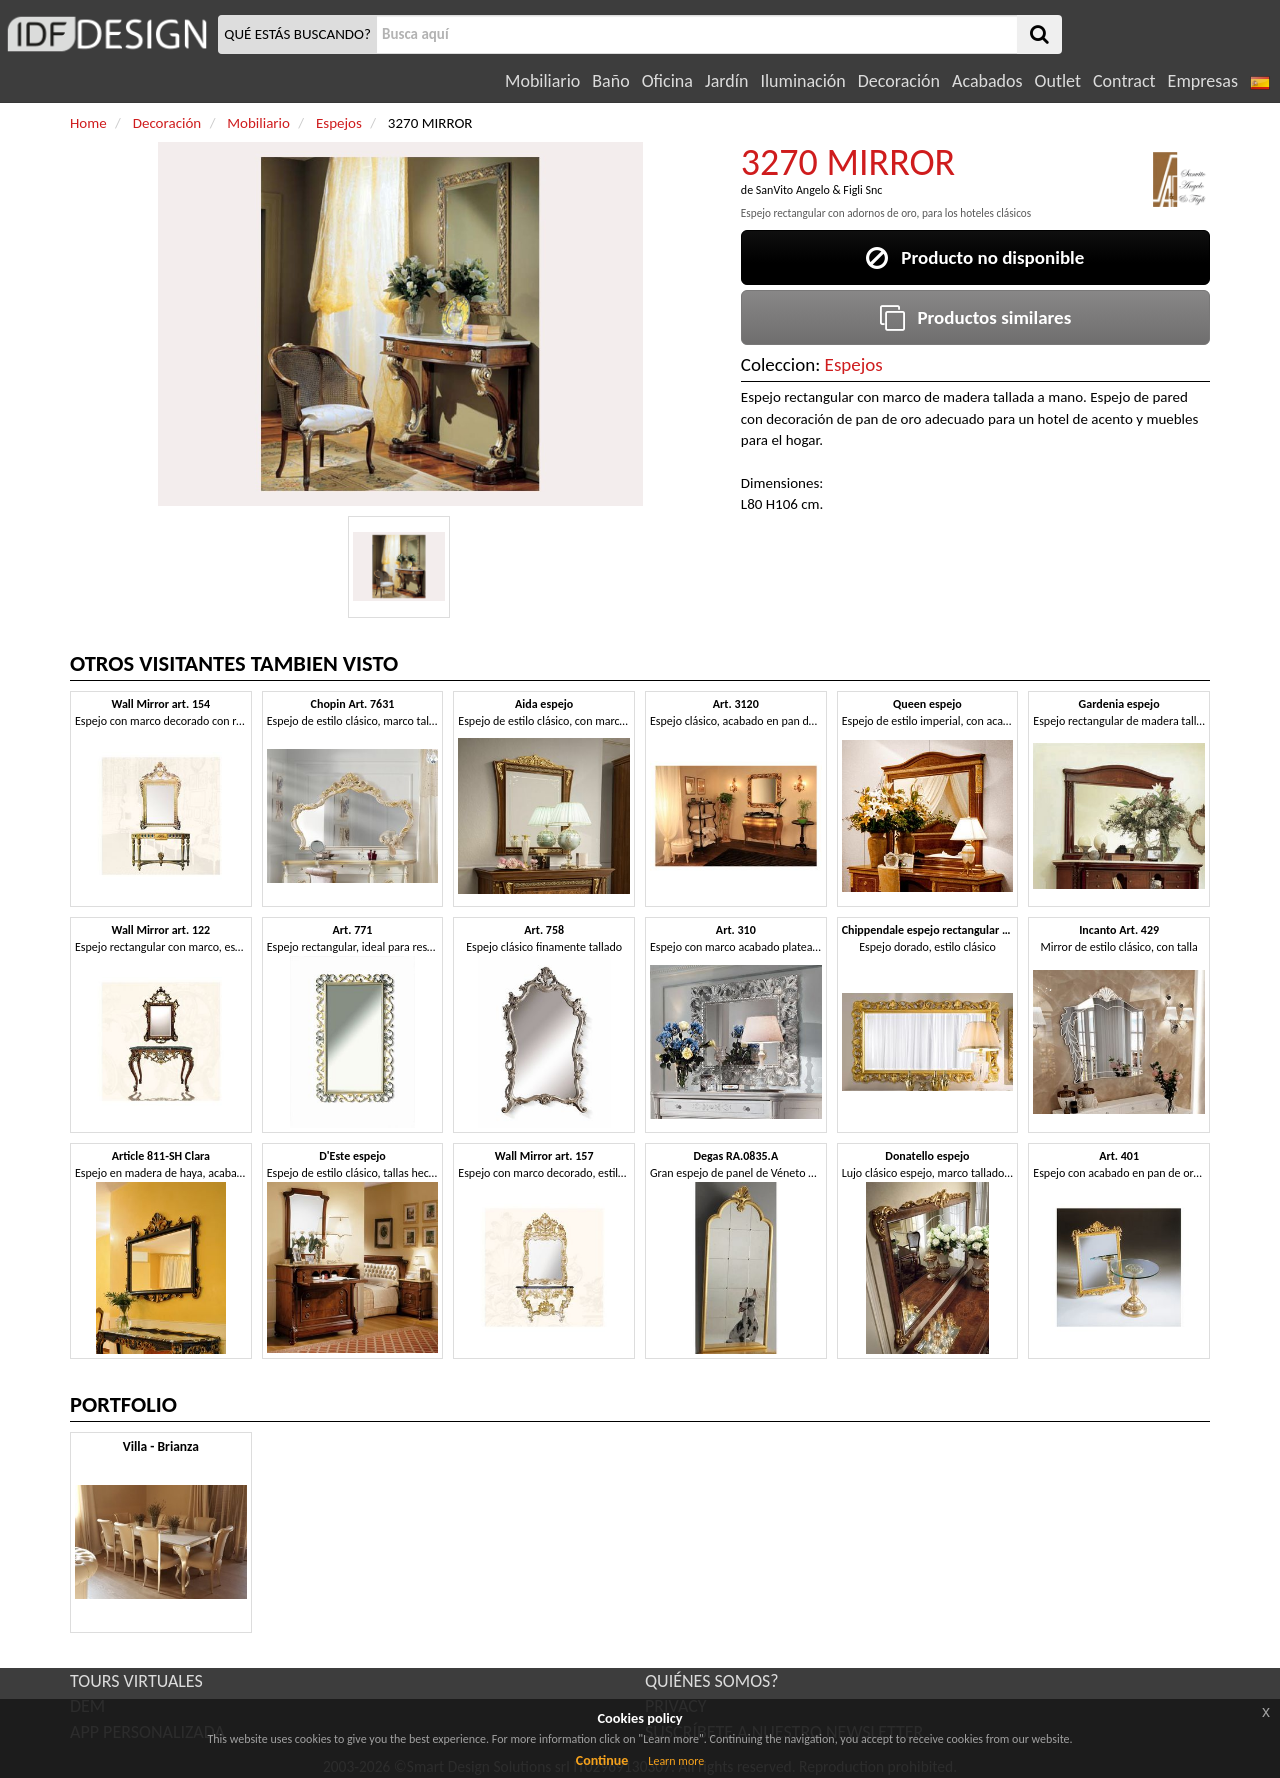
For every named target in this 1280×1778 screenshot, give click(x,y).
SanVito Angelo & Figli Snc (819, 190)
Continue (602, 1760)
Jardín (726, 81)
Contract (1124, 81)
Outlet (1058, 81)
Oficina (667, 81)
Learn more (676, 1761)
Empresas (1203, 81)
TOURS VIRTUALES (136, 1681)
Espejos (854, 364)
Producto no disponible (975, 257)
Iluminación (802, 81)
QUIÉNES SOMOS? (712, 1681)
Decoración (899, 81)
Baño (610, 81)
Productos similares (976, 317)
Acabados (987, 81)
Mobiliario (542, 81)
